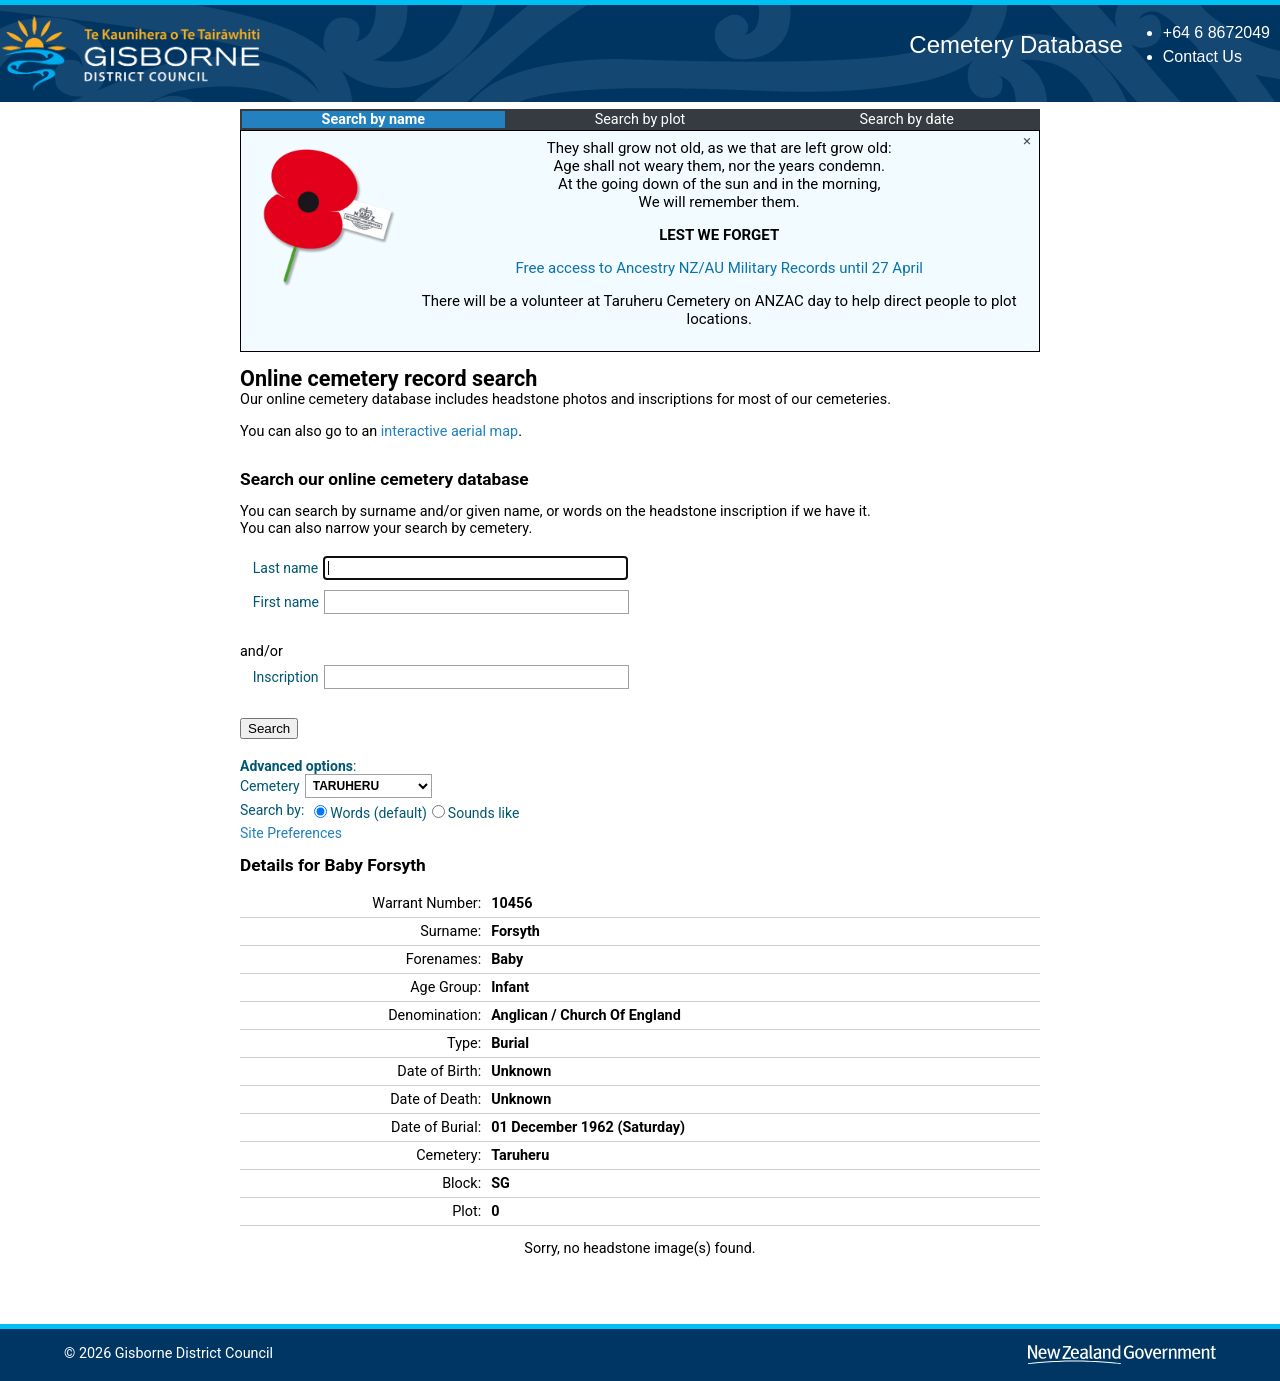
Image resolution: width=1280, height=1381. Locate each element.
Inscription (286, 677)
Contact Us (1202, 56)
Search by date (906, 119)
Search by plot (640, 119)
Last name (285, 568)
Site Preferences (291, 833)
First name (286, 602)
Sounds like (476, 813)
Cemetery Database (1015, 44)
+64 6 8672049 (1216, 32)
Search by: (272, 810)
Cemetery (270, 786)
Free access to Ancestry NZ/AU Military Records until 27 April (719, 268)
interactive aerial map (449, 431)
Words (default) (370, 813)
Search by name (373, 119)
